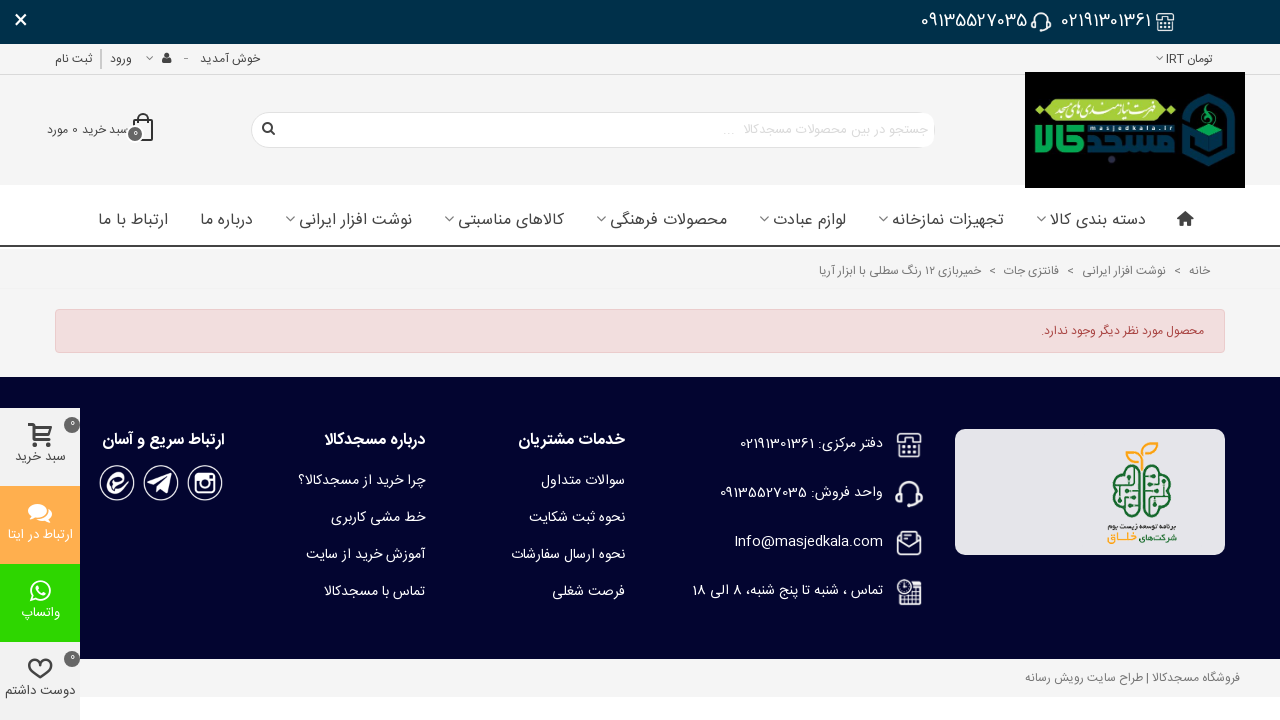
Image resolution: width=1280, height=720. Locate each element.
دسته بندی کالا (1098, 221)
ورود (121, 59)
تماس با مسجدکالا (374, 592)
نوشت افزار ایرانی (355, 221)
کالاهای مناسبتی (511, 221)
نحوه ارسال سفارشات (568, 555)
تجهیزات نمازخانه (948, 221)
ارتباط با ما (133, 221)
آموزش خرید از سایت (365, 555)
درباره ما (226, 221)
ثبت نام (73, 59)
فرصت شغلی (588, 592)
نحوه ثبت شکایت (577, 518)
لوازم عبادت (809, 221)
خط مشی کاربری (378, 518)
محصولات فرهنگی (668, 221)
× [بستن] (21, 22)
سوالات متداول (583, 481)
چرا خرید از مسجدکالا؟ (361, 481)
